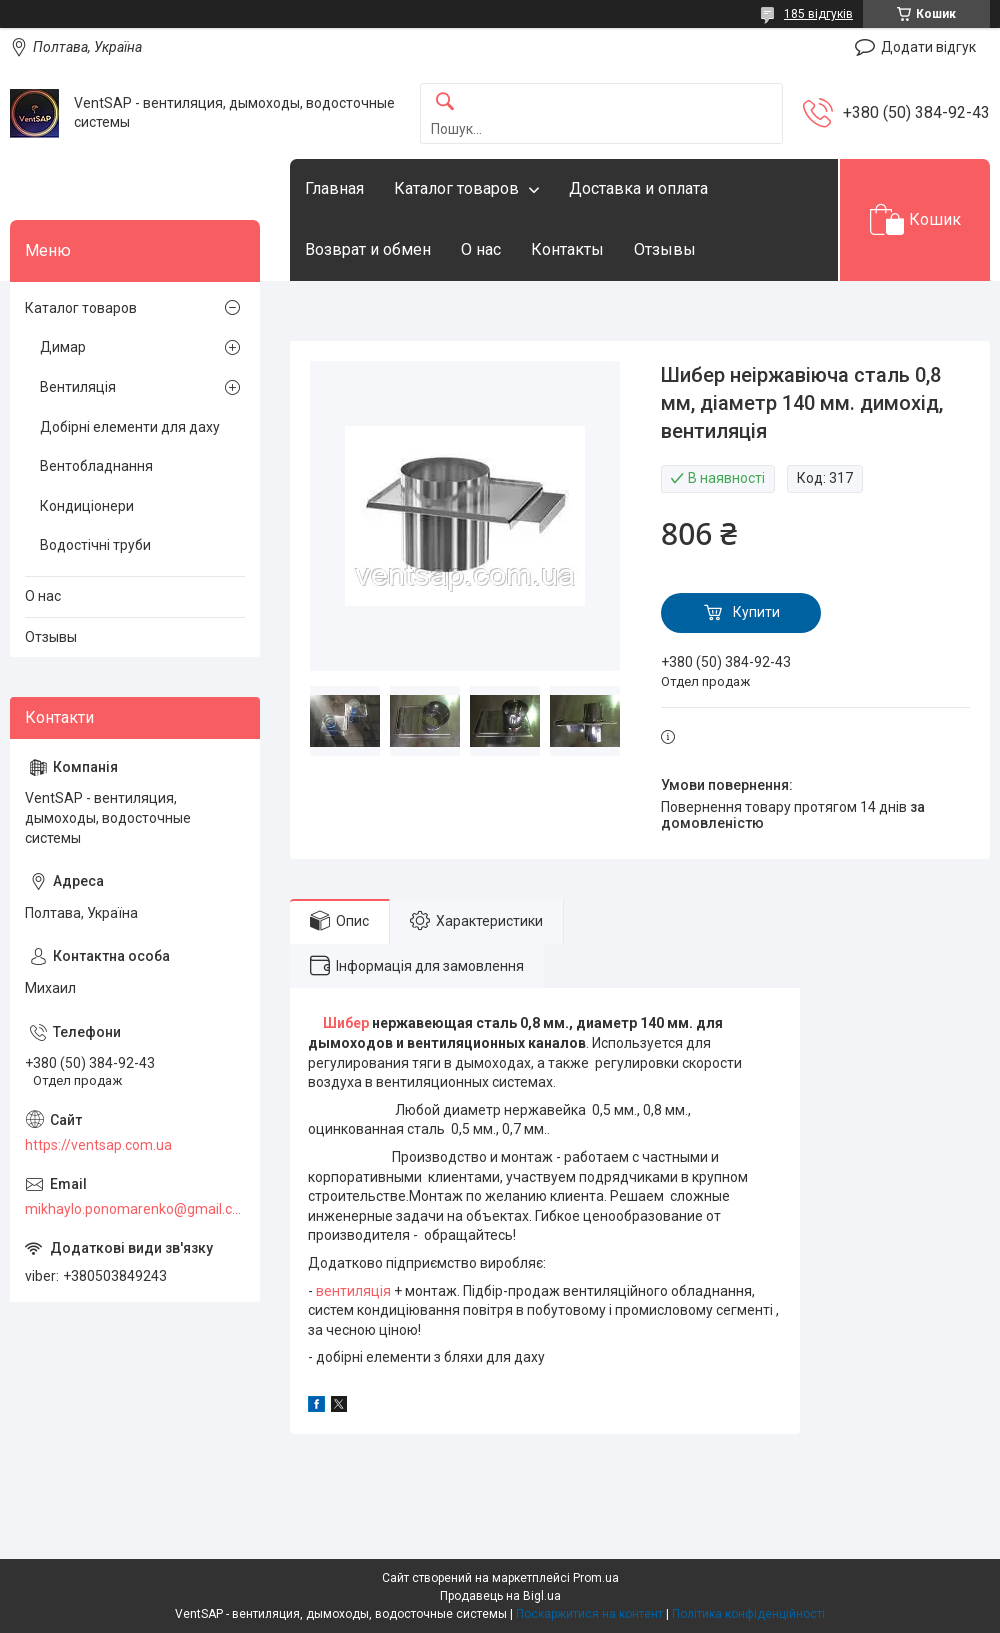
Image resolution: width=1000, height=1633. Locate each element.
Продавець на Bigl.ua (500, 1596)
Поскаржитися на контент (589, 1614)
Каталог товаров (456, 188)
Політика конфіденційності (748, 1614)
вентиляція (353, 1291)
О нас (481, 249)
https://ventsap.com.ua (98, 1145)
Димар (63, 347)
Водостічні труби (95, 545)
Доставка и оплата (638, 188)
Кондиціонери (87, 506)
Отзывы (665, 249)
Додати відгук (928, 47)
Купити (756, 612)
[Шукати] (445, 102)
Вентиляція (78, 387)
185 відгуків (818, 14)
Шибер (346, 1023)
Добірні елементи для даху (130, 427)
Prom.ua (596, 1578)
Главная (334, 188)
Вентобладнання (96, 466)
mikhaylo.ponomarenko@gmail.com (135, 1209)
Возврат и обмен (368, 249)
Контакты (567, 249)
